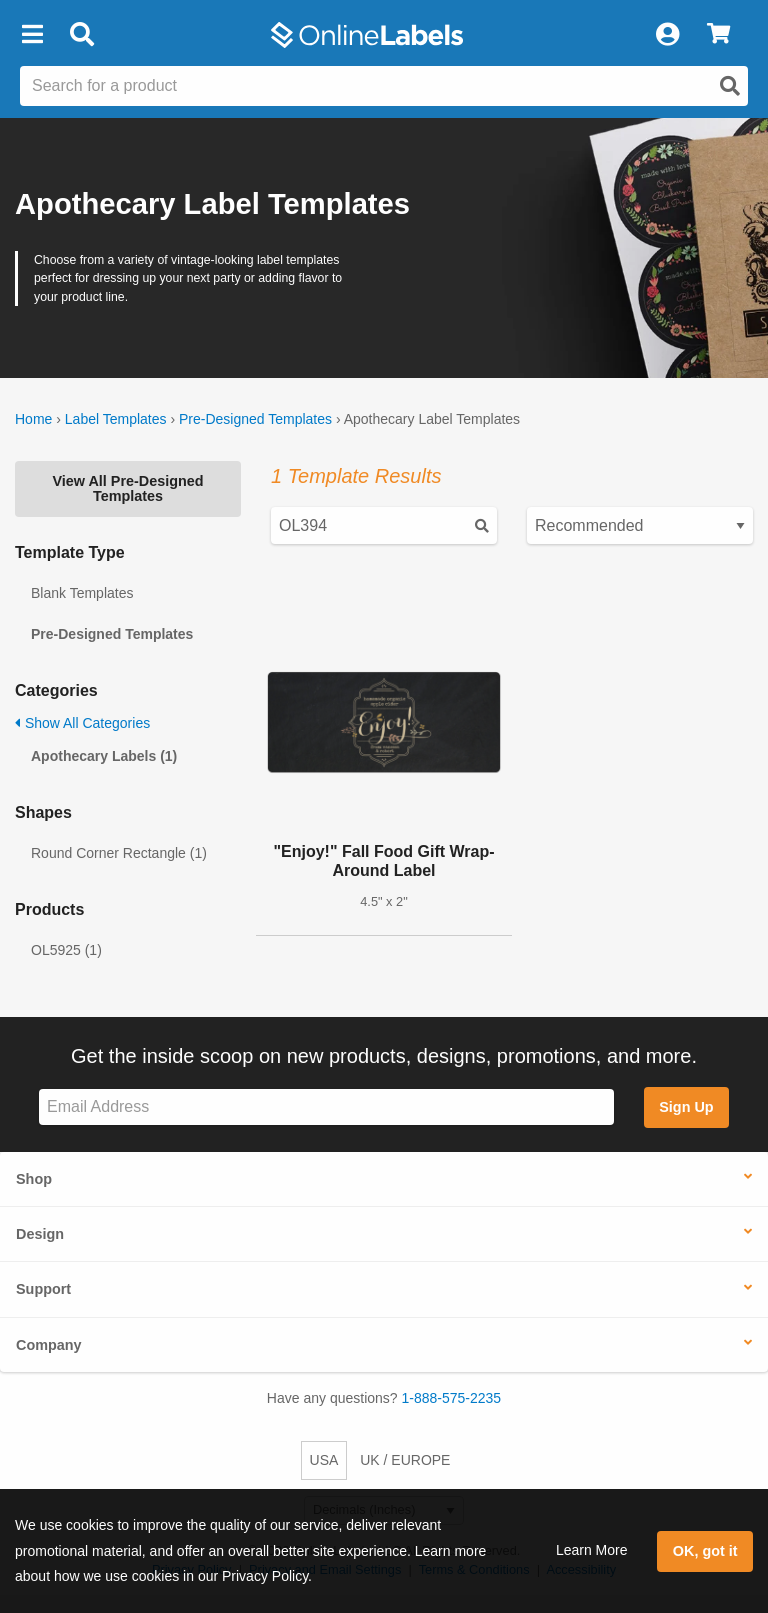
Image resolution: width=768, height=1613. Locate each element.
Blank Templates (82, 593)
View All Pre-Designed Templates (127, 488)
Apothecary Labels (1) (104, 756)
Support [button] (43, 1289)
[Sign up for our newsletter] (326, 1107)
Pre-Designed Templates (255, 419)
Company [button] (49, 1345)
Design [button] (40, 1234)
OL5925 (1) (66, 950)
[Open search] (730, 86)
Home (33, 419)
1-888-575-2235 (452, 1398)
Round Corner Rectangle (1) (119, 853)
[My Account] (667, 35)
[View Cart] (718, 35)
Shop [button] (34, 1179)
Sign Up (686, 1107)
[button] (32, 35)
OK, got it (705, 1551)
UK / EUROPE (405, 1460)
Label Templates (116, 419)
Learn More (592, 1550)
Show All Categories (82, 723)
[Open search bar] (81, 35)
